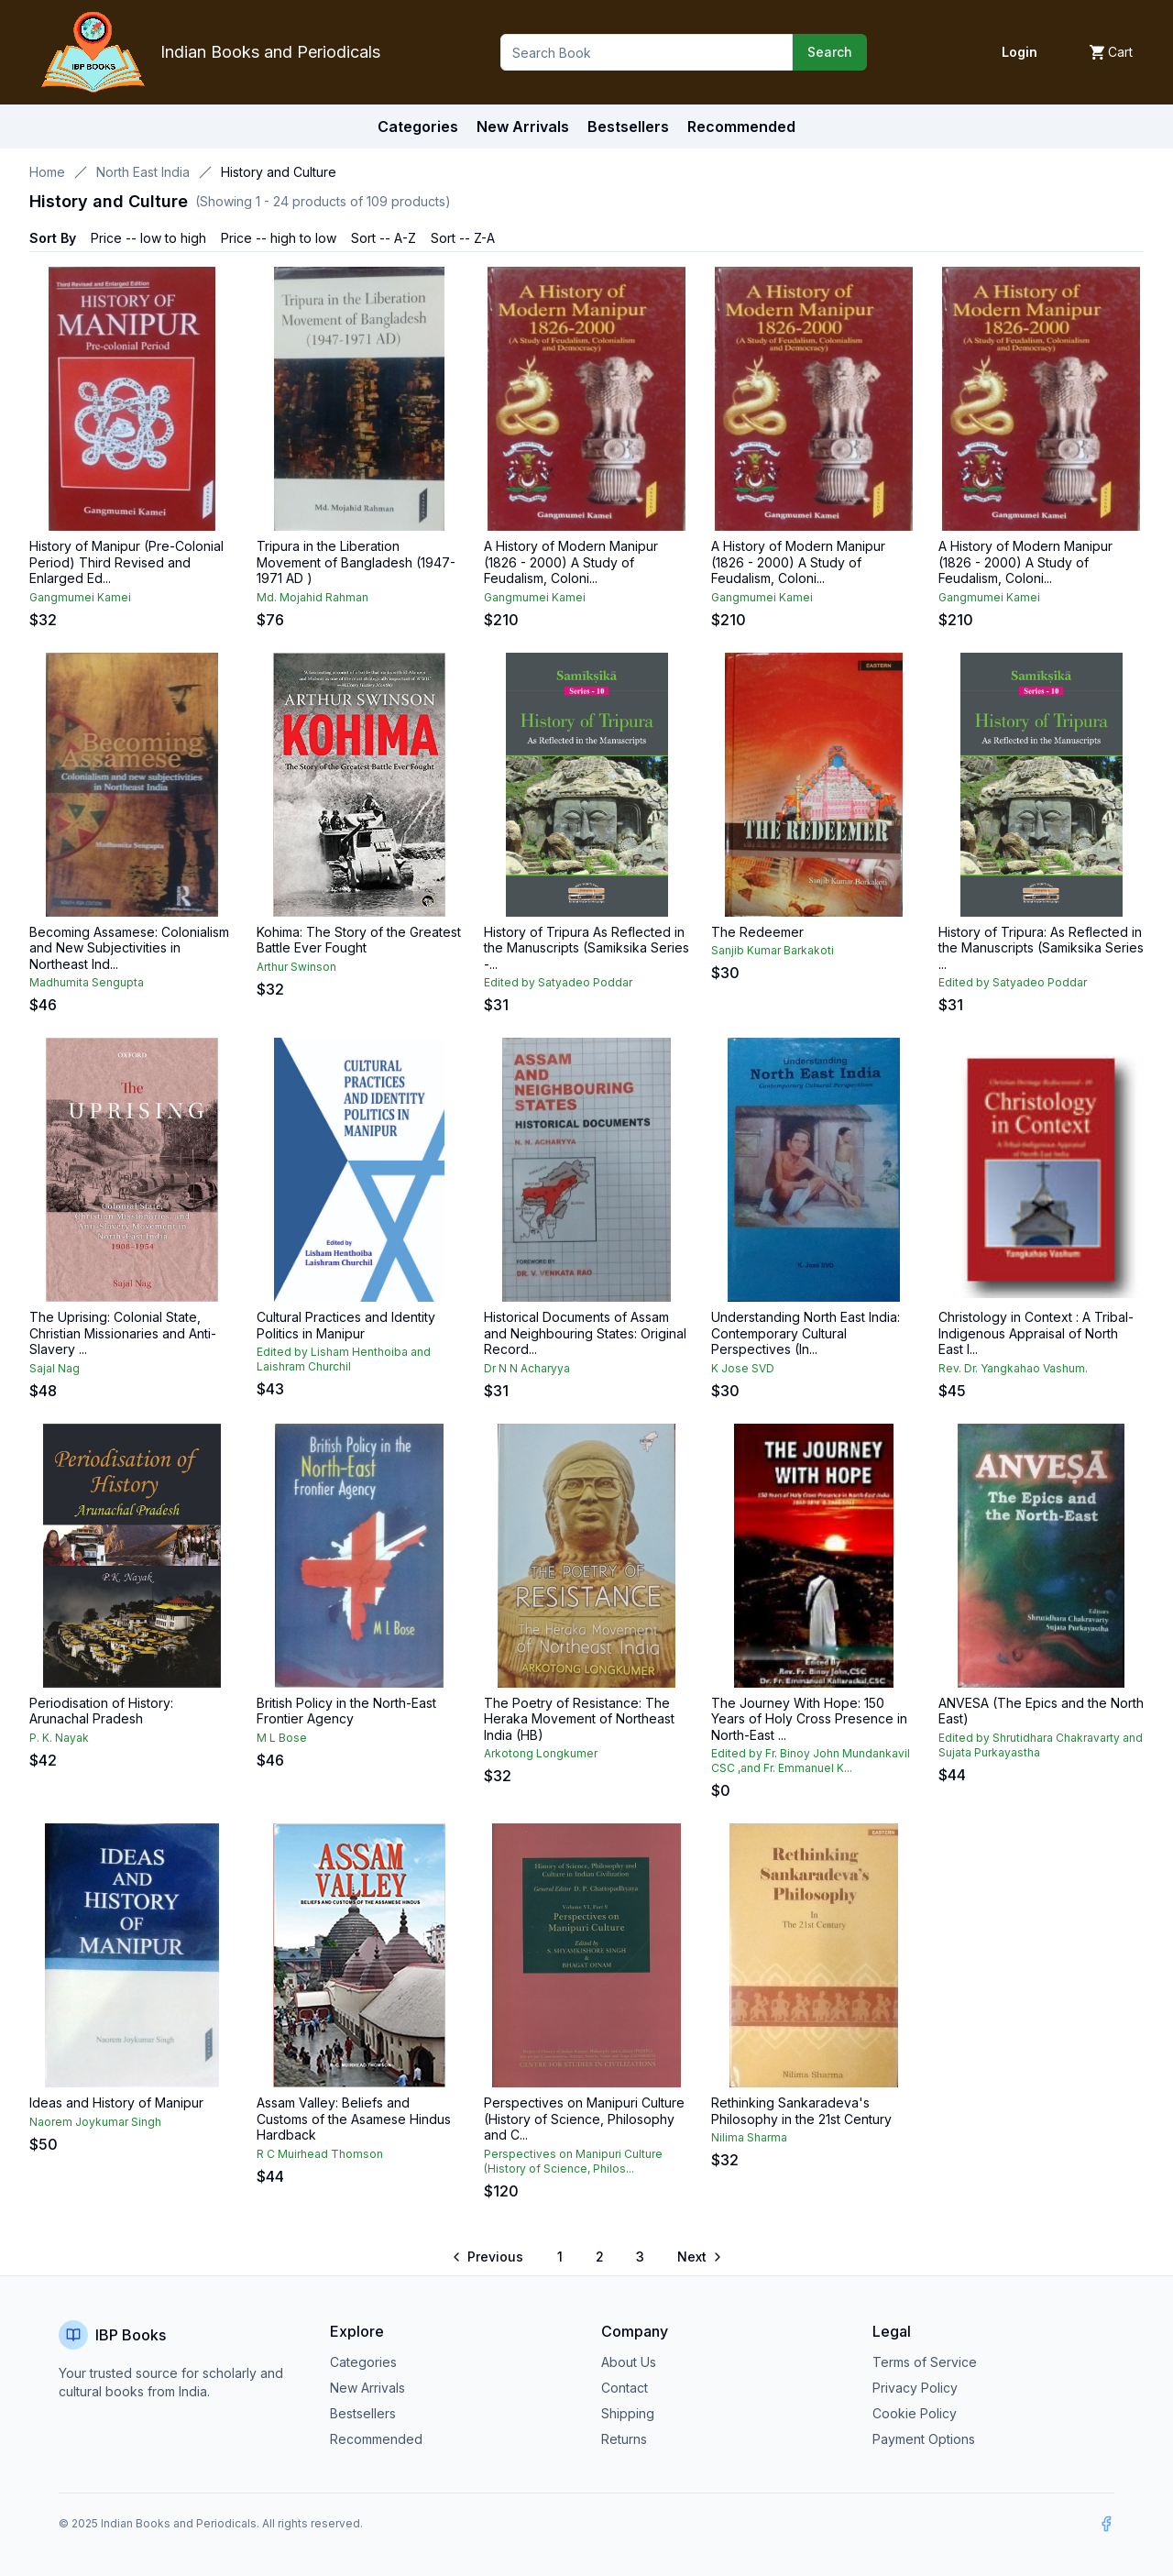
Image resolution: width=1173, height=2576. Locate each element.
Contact (624, 2387)
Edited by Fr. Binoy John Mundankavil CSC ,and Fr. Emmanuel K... (810, 1760)
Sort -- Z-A (463, 238)
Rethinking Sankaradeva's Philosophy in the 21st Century (801, 2111)
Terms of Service (924, 2362)
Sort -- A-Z (383, 238)
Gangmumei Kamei (80, 597)
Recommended (376, 2439)
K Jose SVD (742, 1368)
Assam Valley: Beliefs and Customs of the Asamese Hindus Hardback (354, 2118)
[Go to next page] (698, 2257)
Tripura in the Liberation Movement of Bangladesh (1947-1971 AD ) (356, 562)
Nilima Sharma (749, 2137)
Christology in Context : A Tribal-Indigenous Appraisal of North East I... (1036, 1333)
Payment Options (923, 2439)
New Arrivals (367, 2387)
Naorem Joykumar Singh (95, 2122)
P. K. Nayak (59, 1738)
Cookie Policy (914, 2413)
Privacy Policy (915, 2387)
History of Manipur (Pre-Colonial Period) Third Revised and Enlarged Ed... (126, 562)
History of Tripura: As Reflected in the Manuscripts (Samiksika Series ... (1041, 948)
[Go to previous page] (489, 2257)
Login (1019, 52)
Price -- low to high (148, 238)
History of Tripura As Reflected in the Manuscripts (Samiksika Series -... (586, 948)
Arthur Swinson (296, 967)
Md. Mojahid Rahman (312, 597)
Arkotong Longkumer (540, 1753)
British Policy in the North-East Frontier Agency (346, 1711)
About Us (628, 2362)
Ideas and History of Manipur (116, 2102)
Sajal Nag (54, 1368)
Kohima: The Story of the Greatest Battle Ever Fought (359, 940)
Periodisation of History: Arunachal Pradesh (101, 1711)
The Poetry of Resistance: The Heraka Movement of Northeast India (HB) (579, 1719)
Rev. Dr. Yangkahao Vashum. (1013, 1368)
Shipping (627, 2413)
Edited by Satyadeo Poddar (558, 982)
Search (829, 52)
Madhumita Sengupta (86, 982)
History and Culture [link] (278, 172)
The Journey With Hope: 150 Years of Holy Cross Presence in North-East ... (809, 1719)
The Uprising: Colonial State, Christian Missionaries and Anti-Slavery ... (122, 1333)
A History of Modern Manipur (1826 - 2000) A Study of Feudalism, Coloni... (571, 562)
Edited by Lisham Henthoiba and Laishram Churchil (344, 1359)
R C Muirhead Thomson (320, 2154)
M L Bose (282, 1738)
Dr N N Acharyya (527, 1368)
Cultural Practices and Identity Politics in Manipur (346, 1325)
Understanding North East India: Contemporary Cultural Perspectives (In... (805, 1333)
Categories (418, 126)
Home (47, 172)
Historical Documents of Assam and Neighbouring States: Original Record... (585, 1333)
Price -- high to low (278, 238)
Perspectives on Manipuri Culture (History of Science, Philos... (573, 2161)
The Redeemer (757, 932)
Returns (624, 2439)
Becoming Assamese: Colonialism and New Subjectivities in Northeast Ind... (129, 948)
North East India (143, 172)
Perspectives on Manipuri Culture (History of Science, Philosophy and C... (584, 2118)
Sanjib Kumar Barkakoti (772, 950)
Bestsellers (363, 2413)
